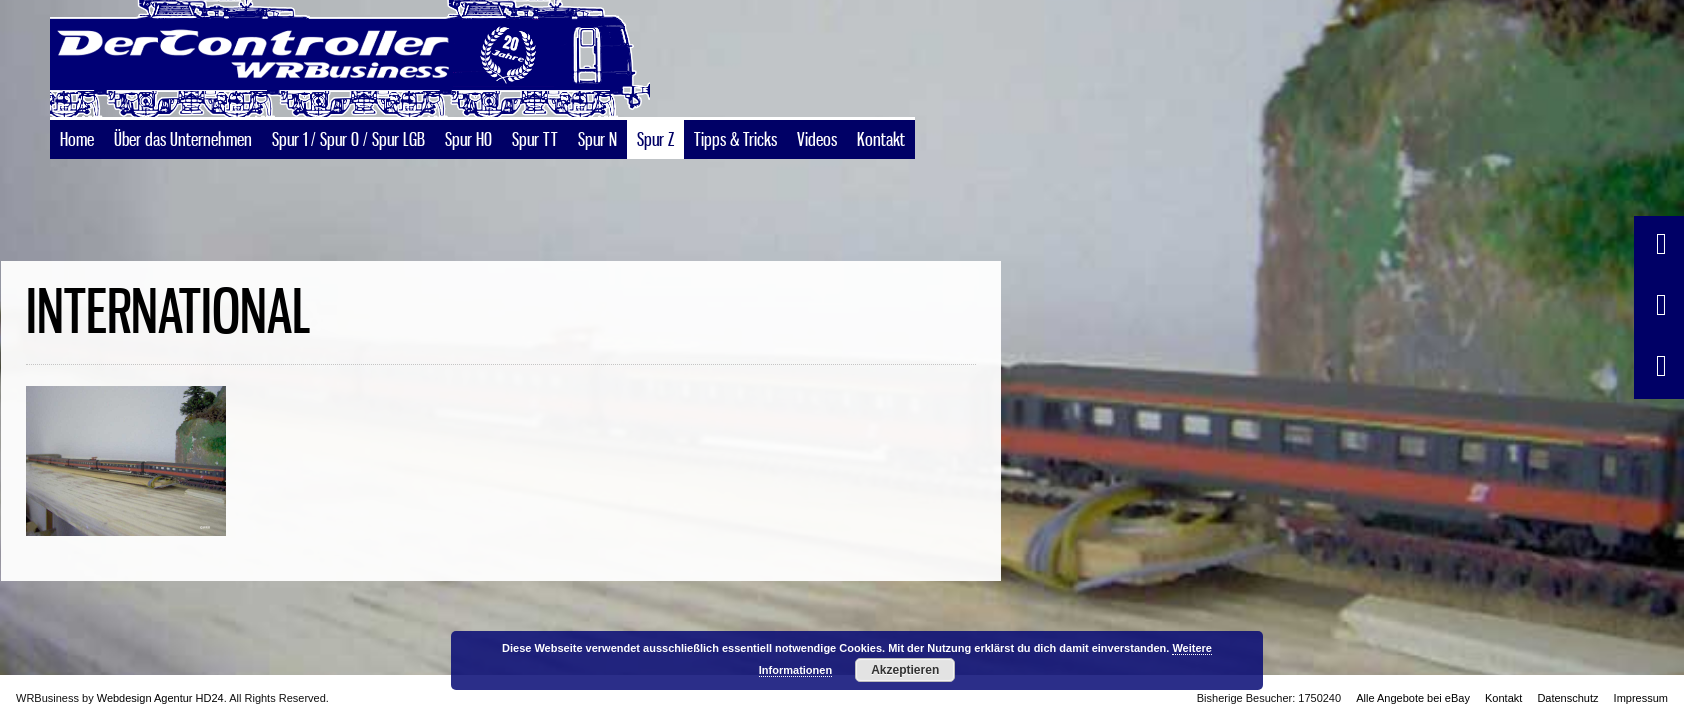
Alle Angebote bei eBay (1413, 698)
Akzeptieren (905, 670)
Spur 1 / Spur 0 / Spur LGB (348, 166)
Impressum (1641, 698)
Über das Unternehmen (183, 166)
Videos (817, 166)
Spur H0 (468, 166)
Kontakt (881, 166)
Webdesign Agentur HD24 (160, 698)
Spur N (597, 166)
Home (77, 166)
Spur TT (535, 166)
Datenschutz (1567, 698)
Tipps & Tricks (735, 166)
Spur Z (655, 166)
